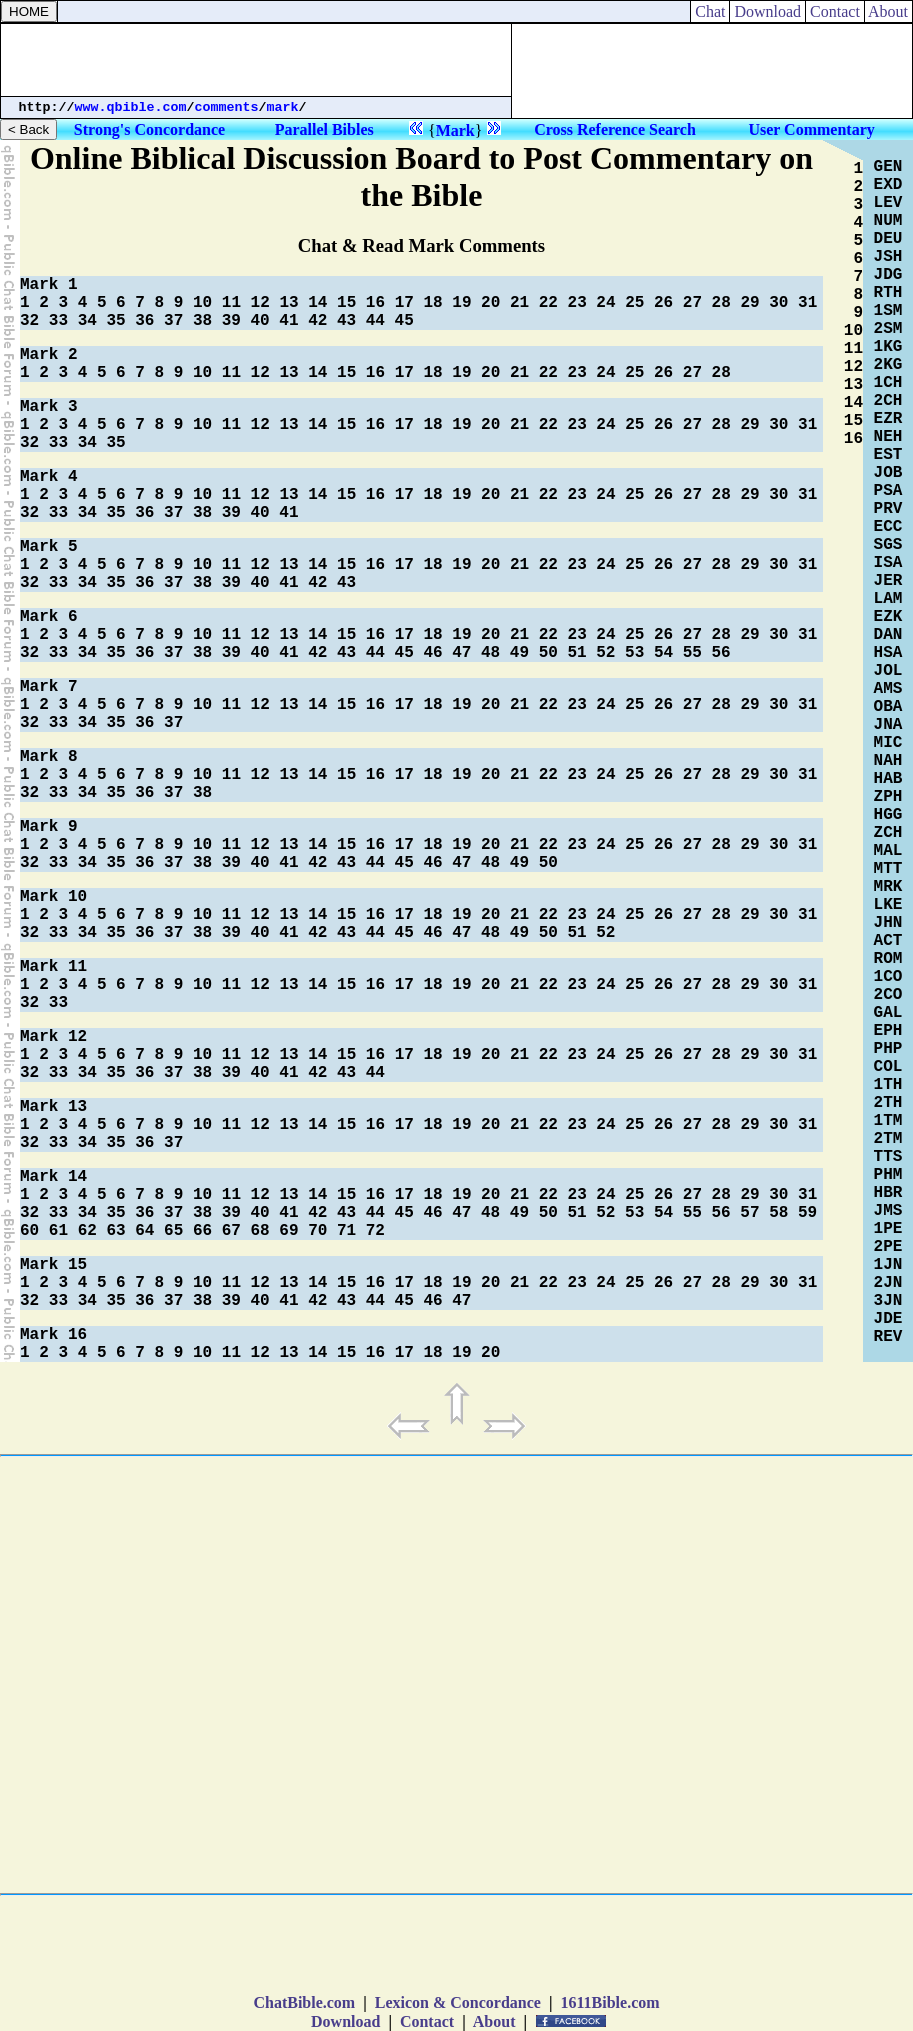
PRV (888, 509)
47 (461, 653)
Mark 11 (53, 967)
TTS (888, 1157)
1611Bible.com (609, 2002)
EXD (888, 185)
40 (260, 321)
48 (490, 653)
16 (375, 303)
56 (721, 653)
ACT (888, 941)
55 (692, 653)
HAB (888, 779)
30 (778, 303)
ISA (888, 563)
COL (888, 1067)
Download (767, 11)
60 (29, 1231)
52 (605, 653)
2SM (888, 329)
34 (87, 321)
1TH (888, 1085)
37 (173, 321)
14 (317, 303)
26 (663, 303)
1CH (888, 383)
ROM (888, 959)
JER (888, 581)
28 (721, 303)
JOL (888, 671)
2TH (888, 1103)
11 (231, 303)
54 (663, 653)
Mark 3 (49, 407)
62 (87, 1231)
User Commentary (811, 129)
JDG (888, 275)
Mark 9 (49, 827)
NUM (888, 221)
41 (288, 321)
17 (404, 303)
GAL (888, 1013)
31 (807, 303)
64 (144, 1231)
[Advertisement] (256, 60)
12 (260, 303)
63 (115, 1231)
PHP (888, 1049)
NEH (888, 437)
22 (548, 303)
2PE (888, 1247)
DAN (888, 635)
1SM (888, 311)
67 (231, 1231)
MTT (888, 869)
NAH (888, 761)
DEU (888, 239)
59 (807, 1213)
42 (317, 321)
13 (288, 303)
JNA (888, 725)
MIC (888, 743)
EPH (888, 1031)
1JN (888, 1265)
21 (519, 303)
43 (346, 321)
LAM (888, 599)
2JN (888, 1283)
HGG (888, 815)
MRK (888, 887)
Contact (835, 11)
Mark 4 (49, 477)
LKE (888, 905)
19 (461, 303)
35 (115, 321)
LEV (888, 203)
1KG (888, 347)
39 (231, 321)
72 (375, 1231)
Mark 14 (53, 1177)
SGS (888, 545)
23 (577, 303)
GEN (888, 167)
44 (375, 321)
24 (605, 303)
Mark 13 (53, 1107)
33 (58, 321)
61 (58, 1231)
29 (749, 303)
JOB (888, 473)
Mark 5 (49, 547)
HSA (888, 653)
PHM (888, 1175)
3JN (888, 1301)
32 (29, 321)
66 (202, 1231)
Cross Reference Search (615, 129)
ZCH (888, 833)
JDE (888, 1319)
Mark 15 (53, 1265)
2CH (888, 401)
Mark (455, 130)
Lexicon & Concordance (458, 2002)
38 (202, 321)
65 (173, 1231)
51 (576, 653)
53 (634, 653)
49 (519, 653)
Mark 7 (49, 687)
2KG (888, 365)
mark (283, 107)
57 (749, 1213)
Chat (710, 11)
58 (778, 1213)
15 (346, 303)
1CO (888, 977)
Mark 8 (49, 757)
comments (227, 107)
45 (404, 321)
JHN (888, 923)
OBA (888, 707)
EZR (888, 419)
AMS (888, 689)
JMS (888, 1211)
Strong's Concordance (149, 129)
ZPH (888, 797)
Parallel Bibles (324, 129)
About (888, 11)
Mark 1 (49, 285)
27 (692, 303)
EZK (888, 617)
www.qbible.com (131, 107)
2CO (888, 995)
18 (432, 303)
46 (432, 653)
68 (260, 1231)
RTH (888, 293)
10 (202, 303)
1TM (888, 1121)
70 (317, 1231)
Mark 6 (49, 617)
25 (634, 303)
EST (888, 455)
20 (490, 303)
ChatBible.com (304, 2002)
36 (144, 321)
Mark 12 (53, 1037)
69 (288, 1231)
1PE (888, 1229)
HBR (888, 1193)
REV (888, 1337)
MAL (888, 851)
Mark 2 (49, 355)
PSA (888, 491)
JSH (888, 257)
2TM (888, 1139)
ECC (888, 527)
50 (548, 653)
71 (346, 1231)
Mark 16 (53, 1335)
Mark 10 (53, 897)
